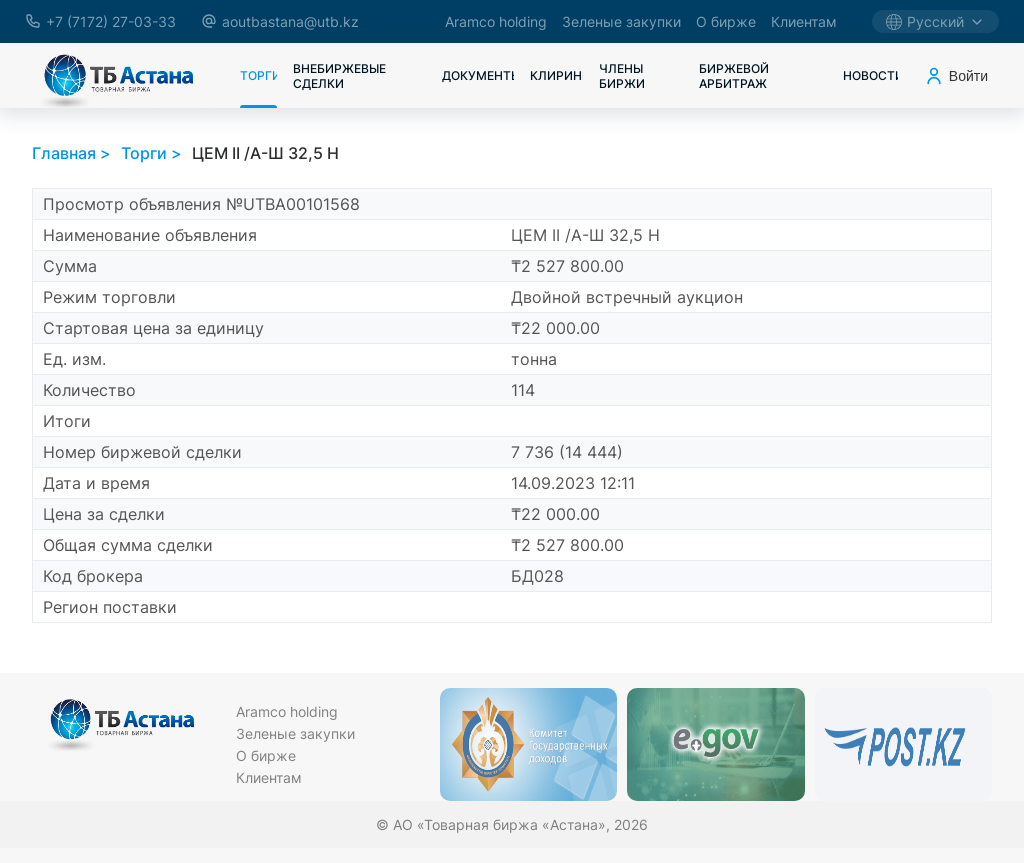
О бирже (726, 21)
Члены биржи (622, 76)
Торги (258, 75)
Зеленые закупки (621, 21)
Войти (956, 76)
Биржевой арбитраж (734, 76)
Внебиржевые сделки (339, 76)
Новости (870, 75)
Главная (64, 153)
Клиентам (804, 21)
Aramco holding (496, 21)
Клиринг (556, 75)
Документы (477, 75)
